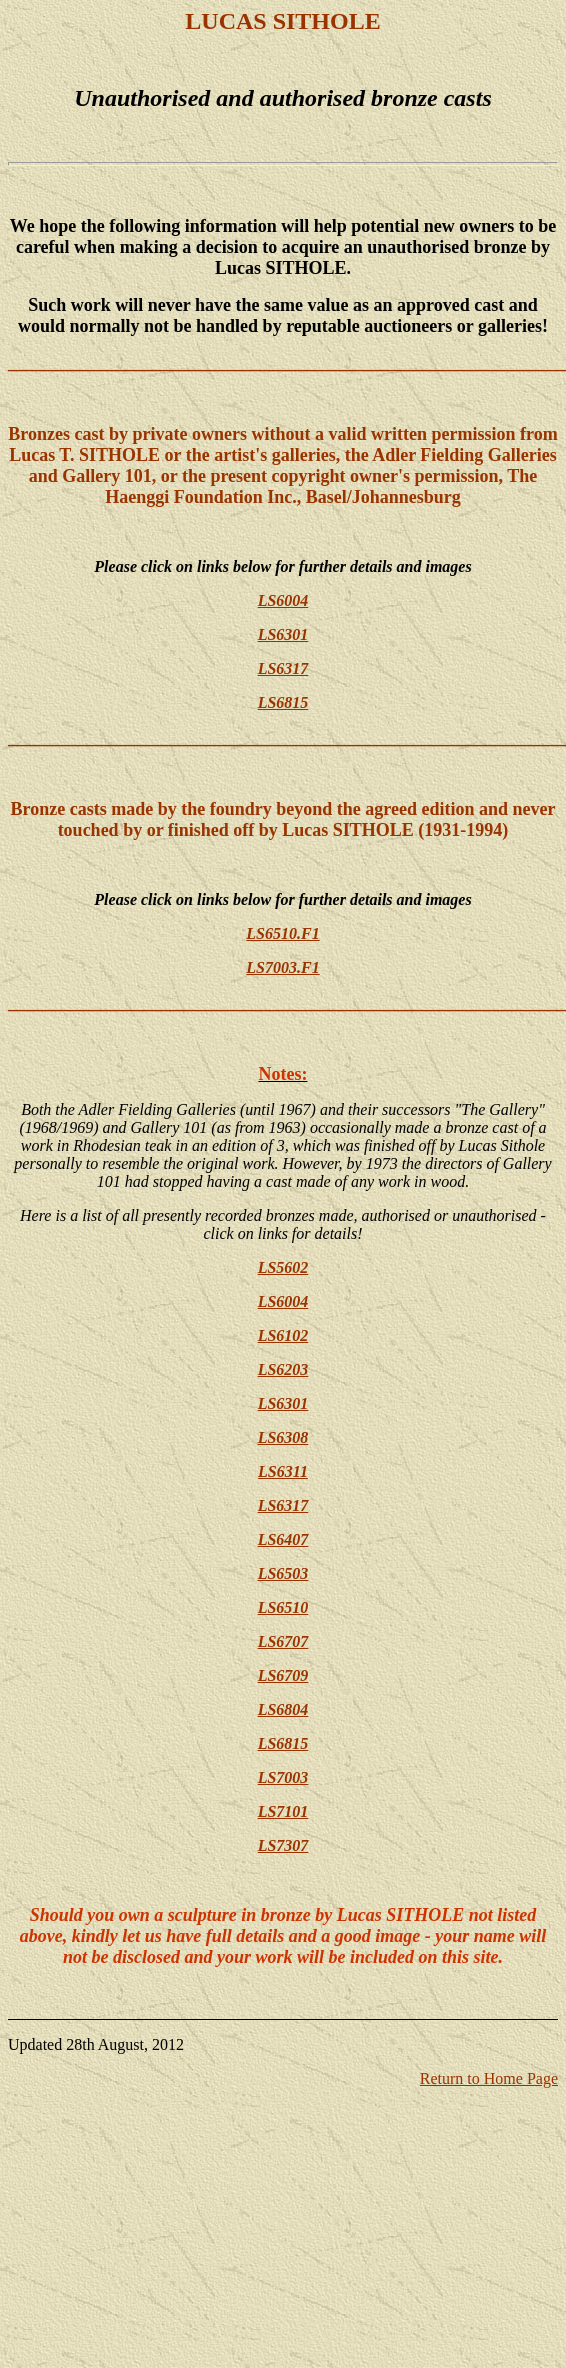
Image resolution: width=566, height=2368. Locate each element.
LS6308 (283, 1437)
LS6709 (283, 1675)
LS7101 (283, 1811)
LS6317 (283, 668)
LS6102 (283, 1335)
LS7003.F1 (282, 967)
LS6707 (283, 1641)
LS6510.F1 (282, 933)
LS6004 (283, 600)
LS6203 (283, 1369)
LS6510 (283, 1607)
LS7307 (283, 1845)
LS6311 (283, 1471)
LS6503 (283, 1573)
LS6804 (283, 1709)
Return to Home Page (489, 2078)
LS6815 (283, 702)
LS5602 (283, 1267)
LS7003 (283, 1777)
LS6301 (283, 634)
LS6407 (283, 1539)
